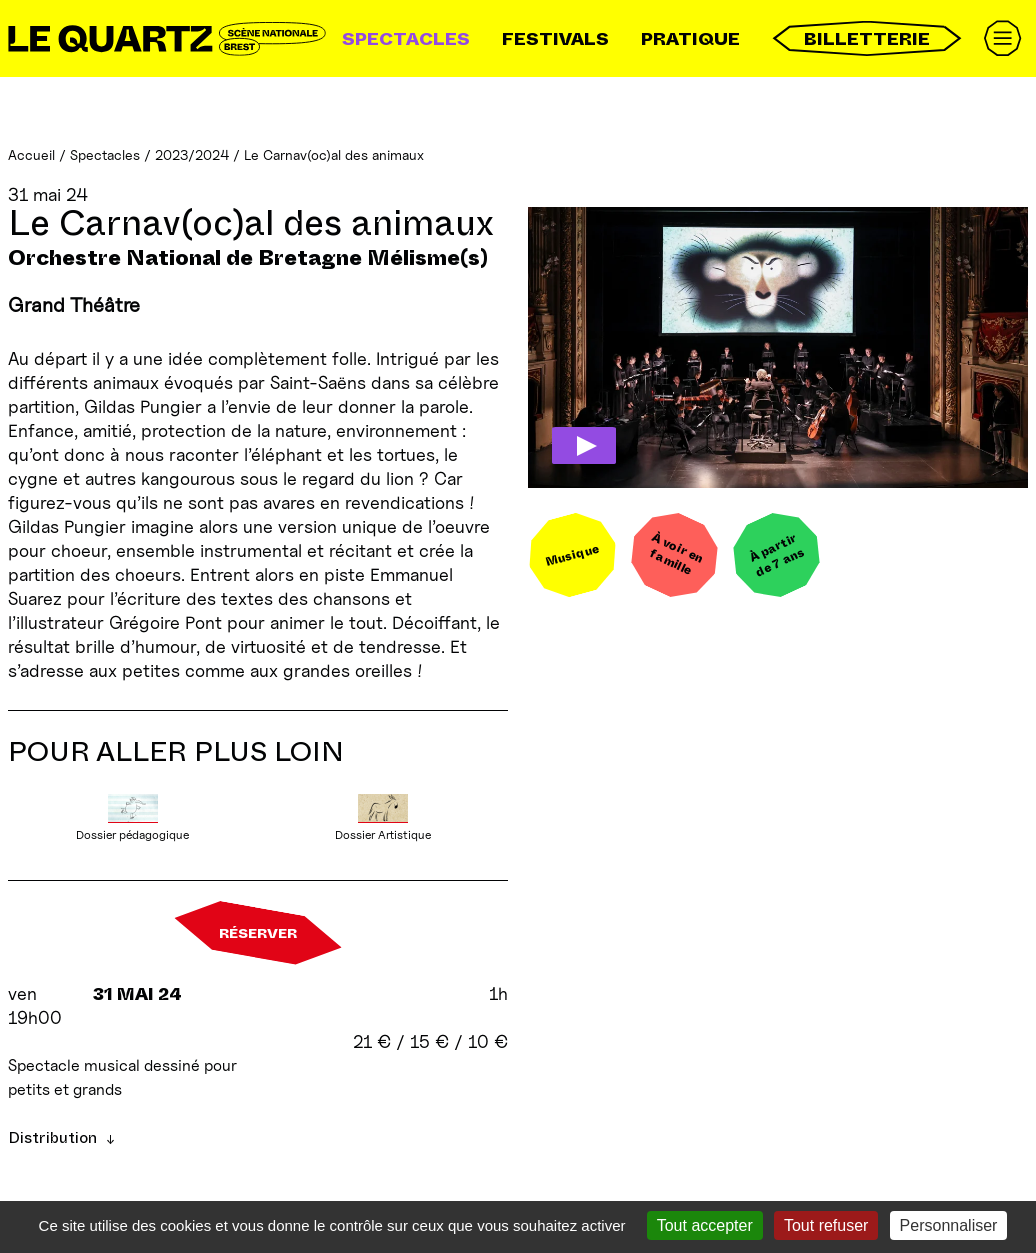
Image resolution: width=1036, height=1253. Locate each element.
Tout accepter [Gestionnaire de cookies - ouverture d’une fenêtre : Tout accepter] (705, 1225)
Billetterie (867, 38)
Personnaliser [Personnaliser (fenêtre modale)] (949, 1225)
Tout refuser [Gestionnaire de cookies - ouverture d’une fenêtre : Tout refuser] (826, 1225)
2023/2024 (192, 154)
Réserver (258, 933)
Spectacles (406, 39)
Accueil (31, 154)
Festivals (555, 39)
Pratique (690, 39)
